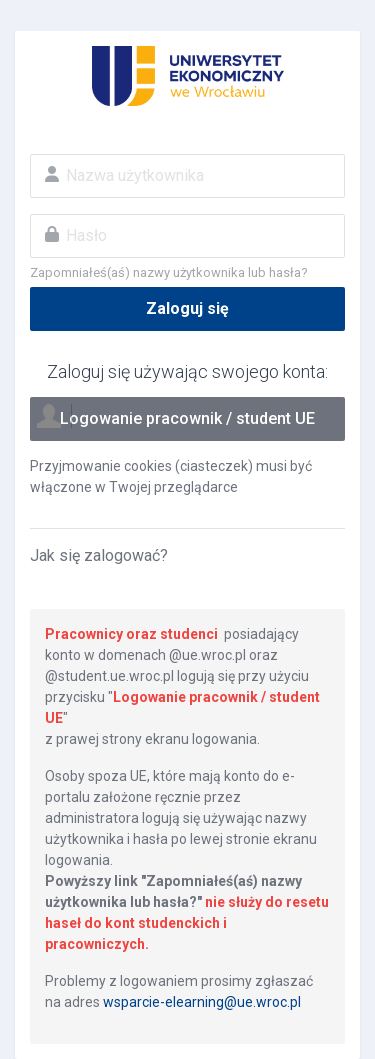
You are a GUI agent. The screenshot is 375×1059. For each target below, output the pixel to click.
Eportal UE (187, 76)
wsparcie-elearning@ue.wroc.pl (202, 1002)
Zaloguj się (187, 308)
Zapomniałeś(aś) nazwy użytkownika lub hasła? (169, 272)
